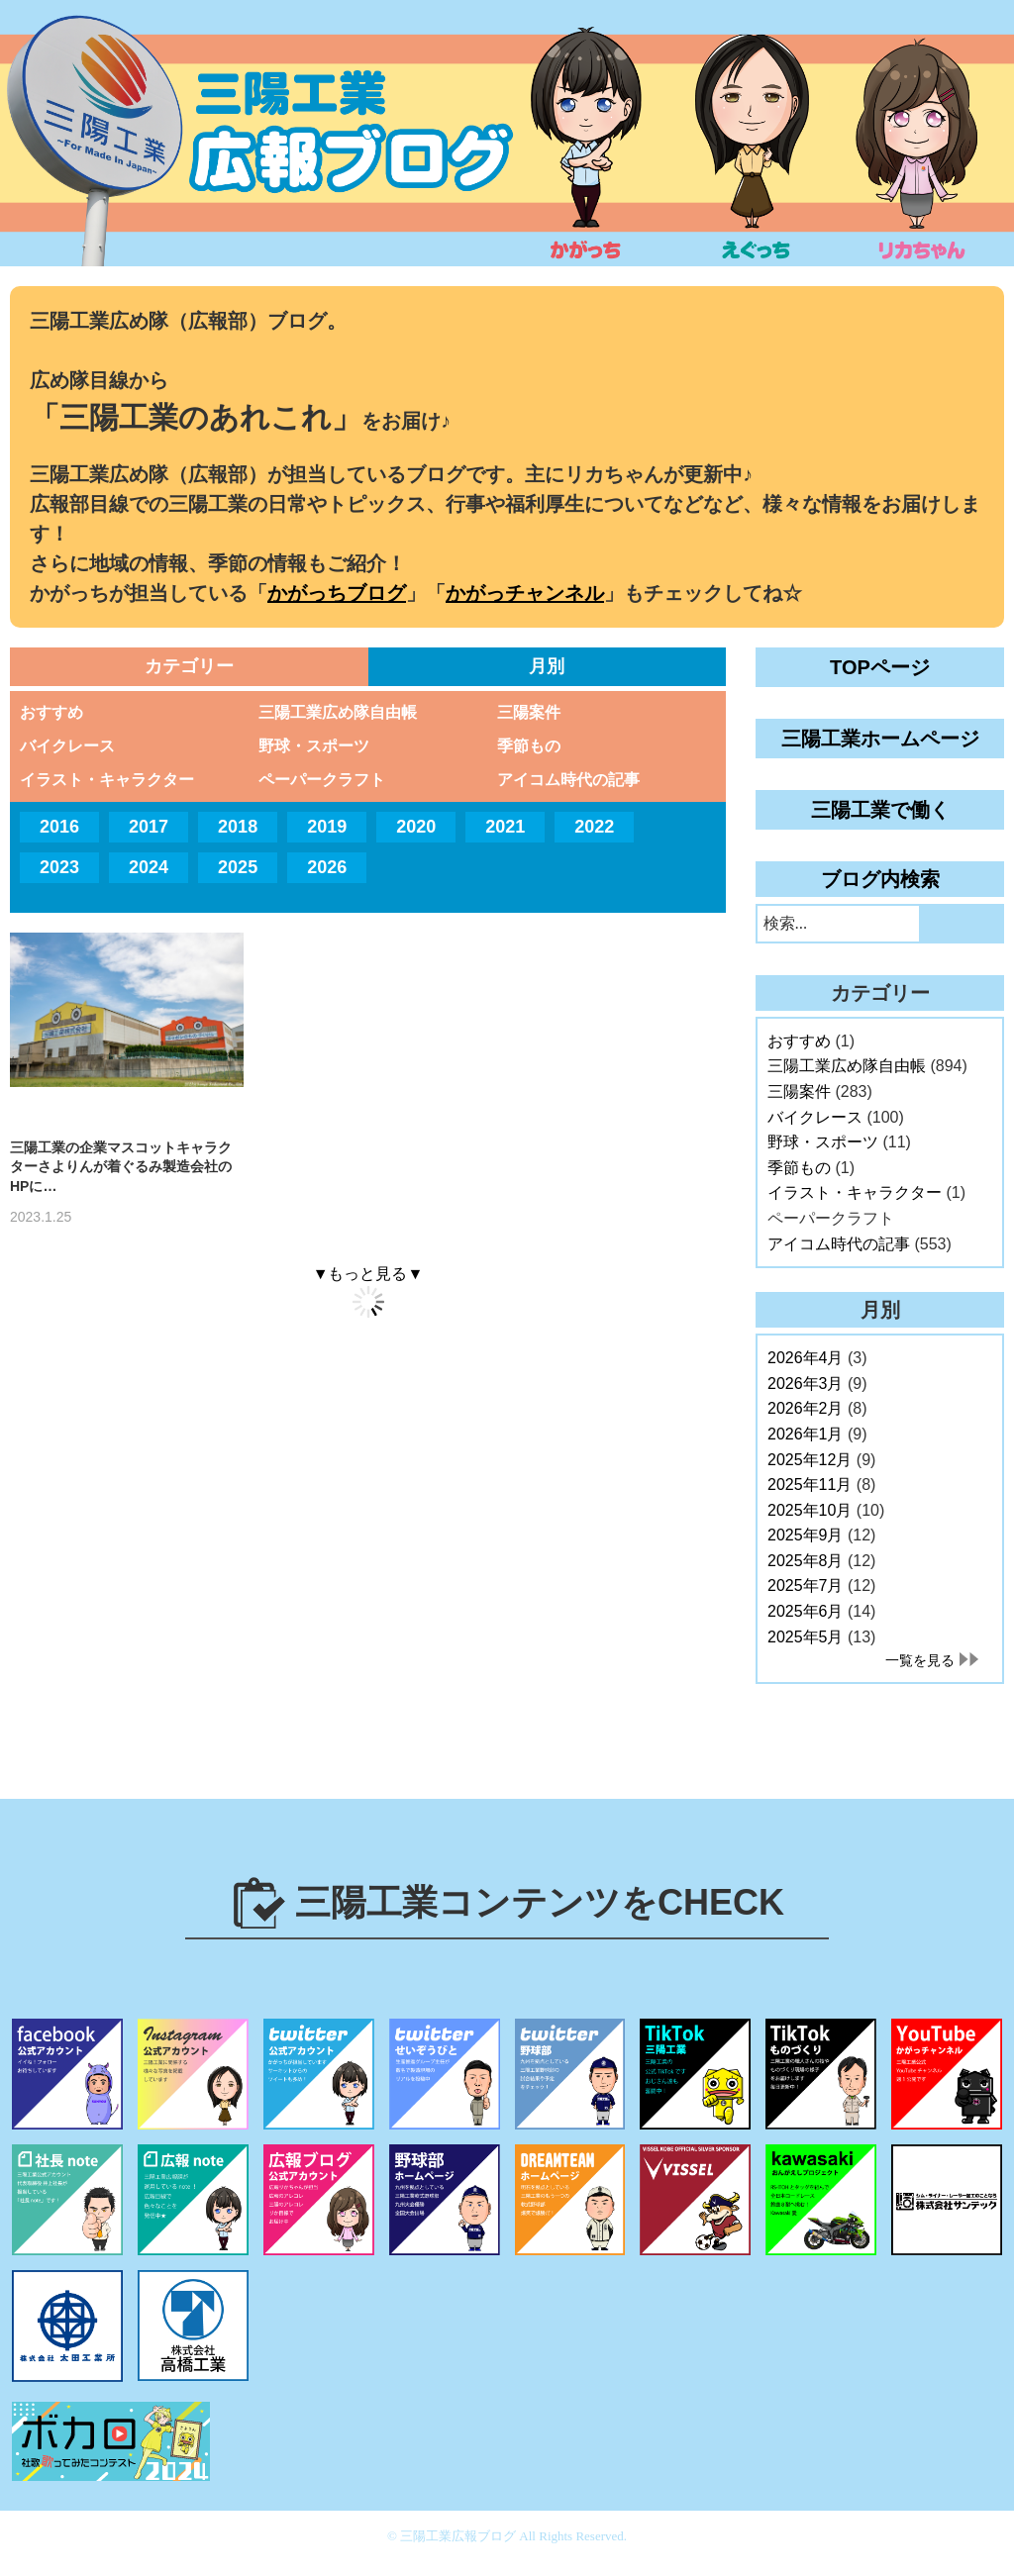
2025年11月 (809, 1484)
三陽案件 (528, 712)
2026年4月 (805, 1357)
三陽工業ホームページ (880, 738)
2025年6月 (805, 1611)
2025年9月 (805, 1535)
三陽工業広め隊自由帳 (337, 712)
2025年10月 (809, 1510)
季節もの (528, 746)
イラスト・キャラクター (107, 779)
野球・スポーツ (313, 746)
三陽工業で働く (880, 810)
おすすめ (51, 712)
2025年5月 (805, 1637)
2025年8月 (805, 1560)
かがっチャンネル (525, 593)
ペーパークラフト (321, 779)
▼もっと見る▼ (368, 1273)
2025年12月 (809, 1459)
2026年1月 (805, 1434)
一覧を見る (920, 1660)
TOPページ (880, 667)
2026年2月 (805, 1408)
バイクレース (67, 746)
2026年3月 (805, 1383)
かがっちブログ (336, 593)
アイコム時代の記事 (568, 779)
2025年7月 (805, 1585)
